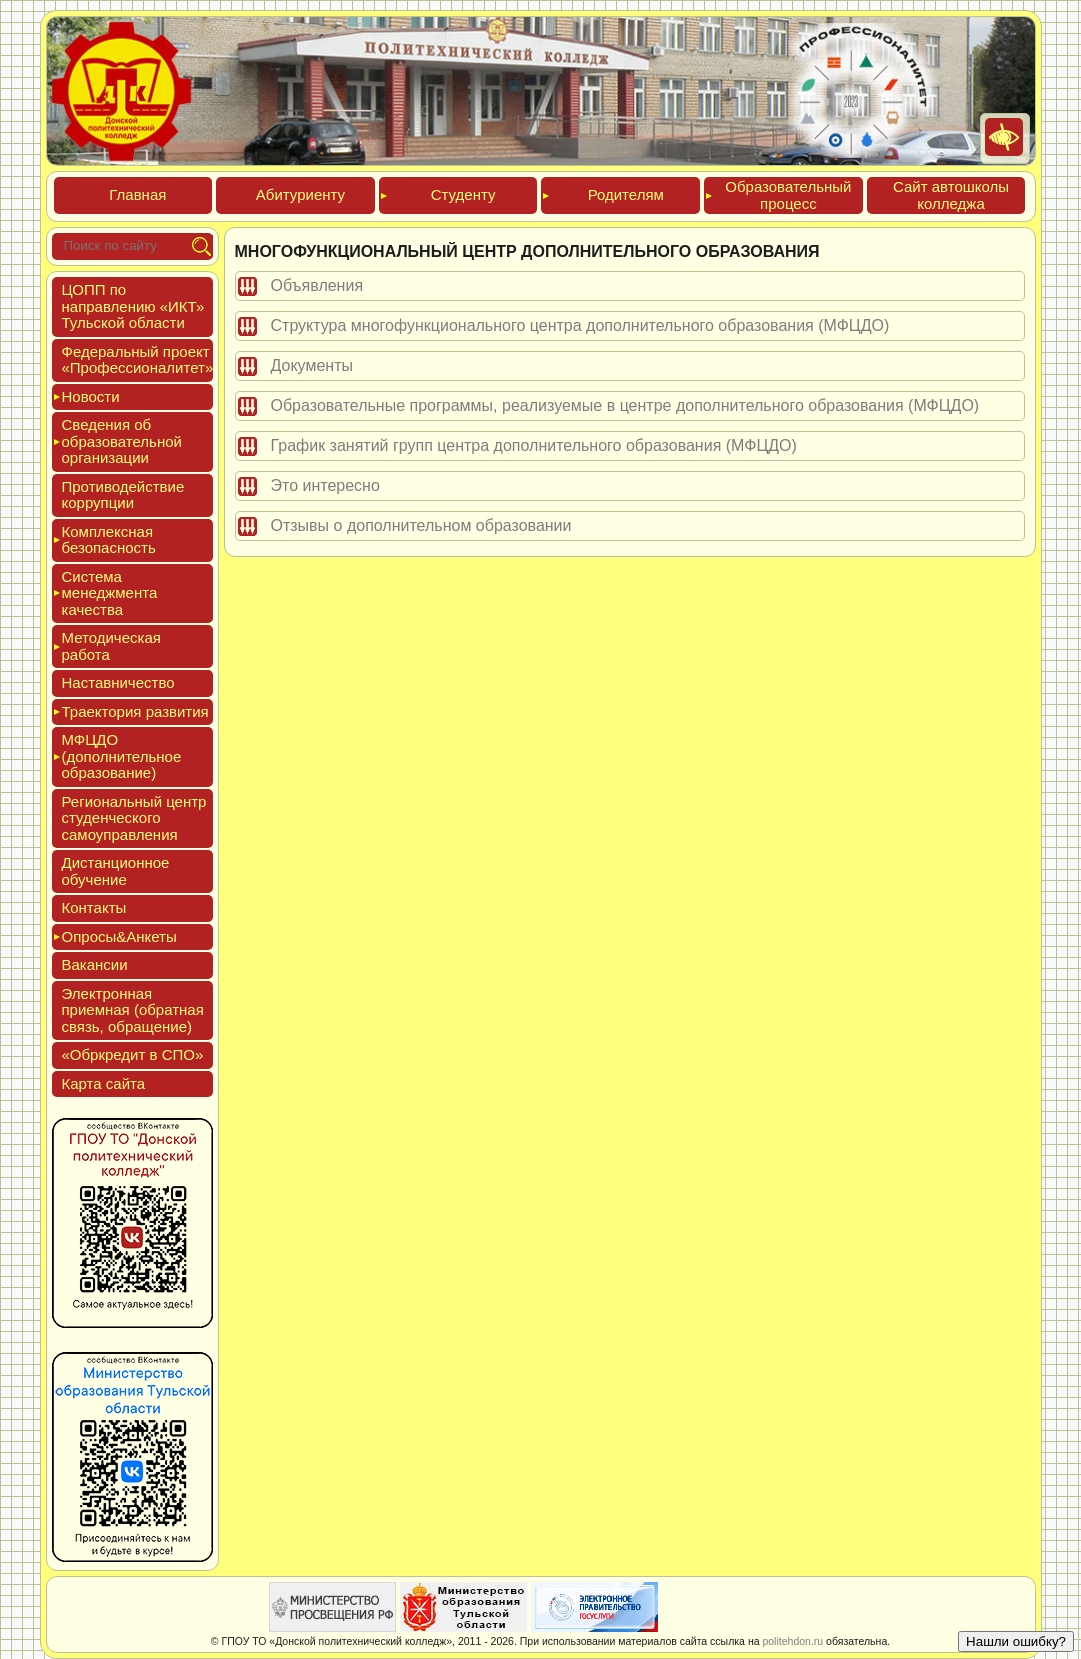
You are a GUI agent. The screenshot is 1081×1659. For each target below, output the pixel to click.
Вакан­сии (95, 964)
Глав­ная (137, 194)
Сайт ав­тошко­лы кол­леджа (951, 195)
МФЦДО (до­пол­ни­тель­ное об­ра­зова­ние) (122, 756)
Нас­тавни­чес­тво (118, 682)
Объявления (317, 285)
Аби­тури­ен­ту (300, 194)
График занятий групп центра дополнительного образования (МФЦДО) (534, 445)
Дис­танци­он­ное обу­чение (116, 871)
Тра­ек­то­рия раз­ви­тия (135, 711)
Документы (312, 365)
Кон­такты (94, 907)
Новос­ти (91, 396)
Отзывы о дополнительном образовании (421, 525)
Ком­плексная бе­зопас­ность (109, 540)
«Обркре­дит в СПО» (133, 1054)
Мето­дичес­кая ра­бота (111, 646)
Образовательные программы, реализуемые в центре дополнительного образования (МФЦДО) (625, 405)
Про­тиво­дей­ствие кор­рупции (123, 495)
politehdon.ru (792, 1641)
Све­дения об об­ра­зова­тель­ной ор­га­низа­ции (122, 441)
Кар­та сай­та (104, 1083)
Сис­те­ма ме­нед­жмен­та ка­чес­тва (110, 593)
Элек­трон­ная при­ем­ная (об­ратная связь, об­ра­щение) (133, 1010)
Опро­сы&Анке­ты (119, 936)
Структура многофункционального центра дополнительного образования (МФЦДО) (580, 325)
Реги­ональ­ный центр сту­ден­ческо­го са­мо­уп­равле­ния (134, 818)
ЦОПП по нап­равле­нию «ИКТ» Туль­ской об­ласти (133, 306)
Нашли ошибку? (1016, 1641)
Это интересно (325, 485)
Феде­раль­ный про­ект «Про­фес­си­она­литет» (138, 360)
